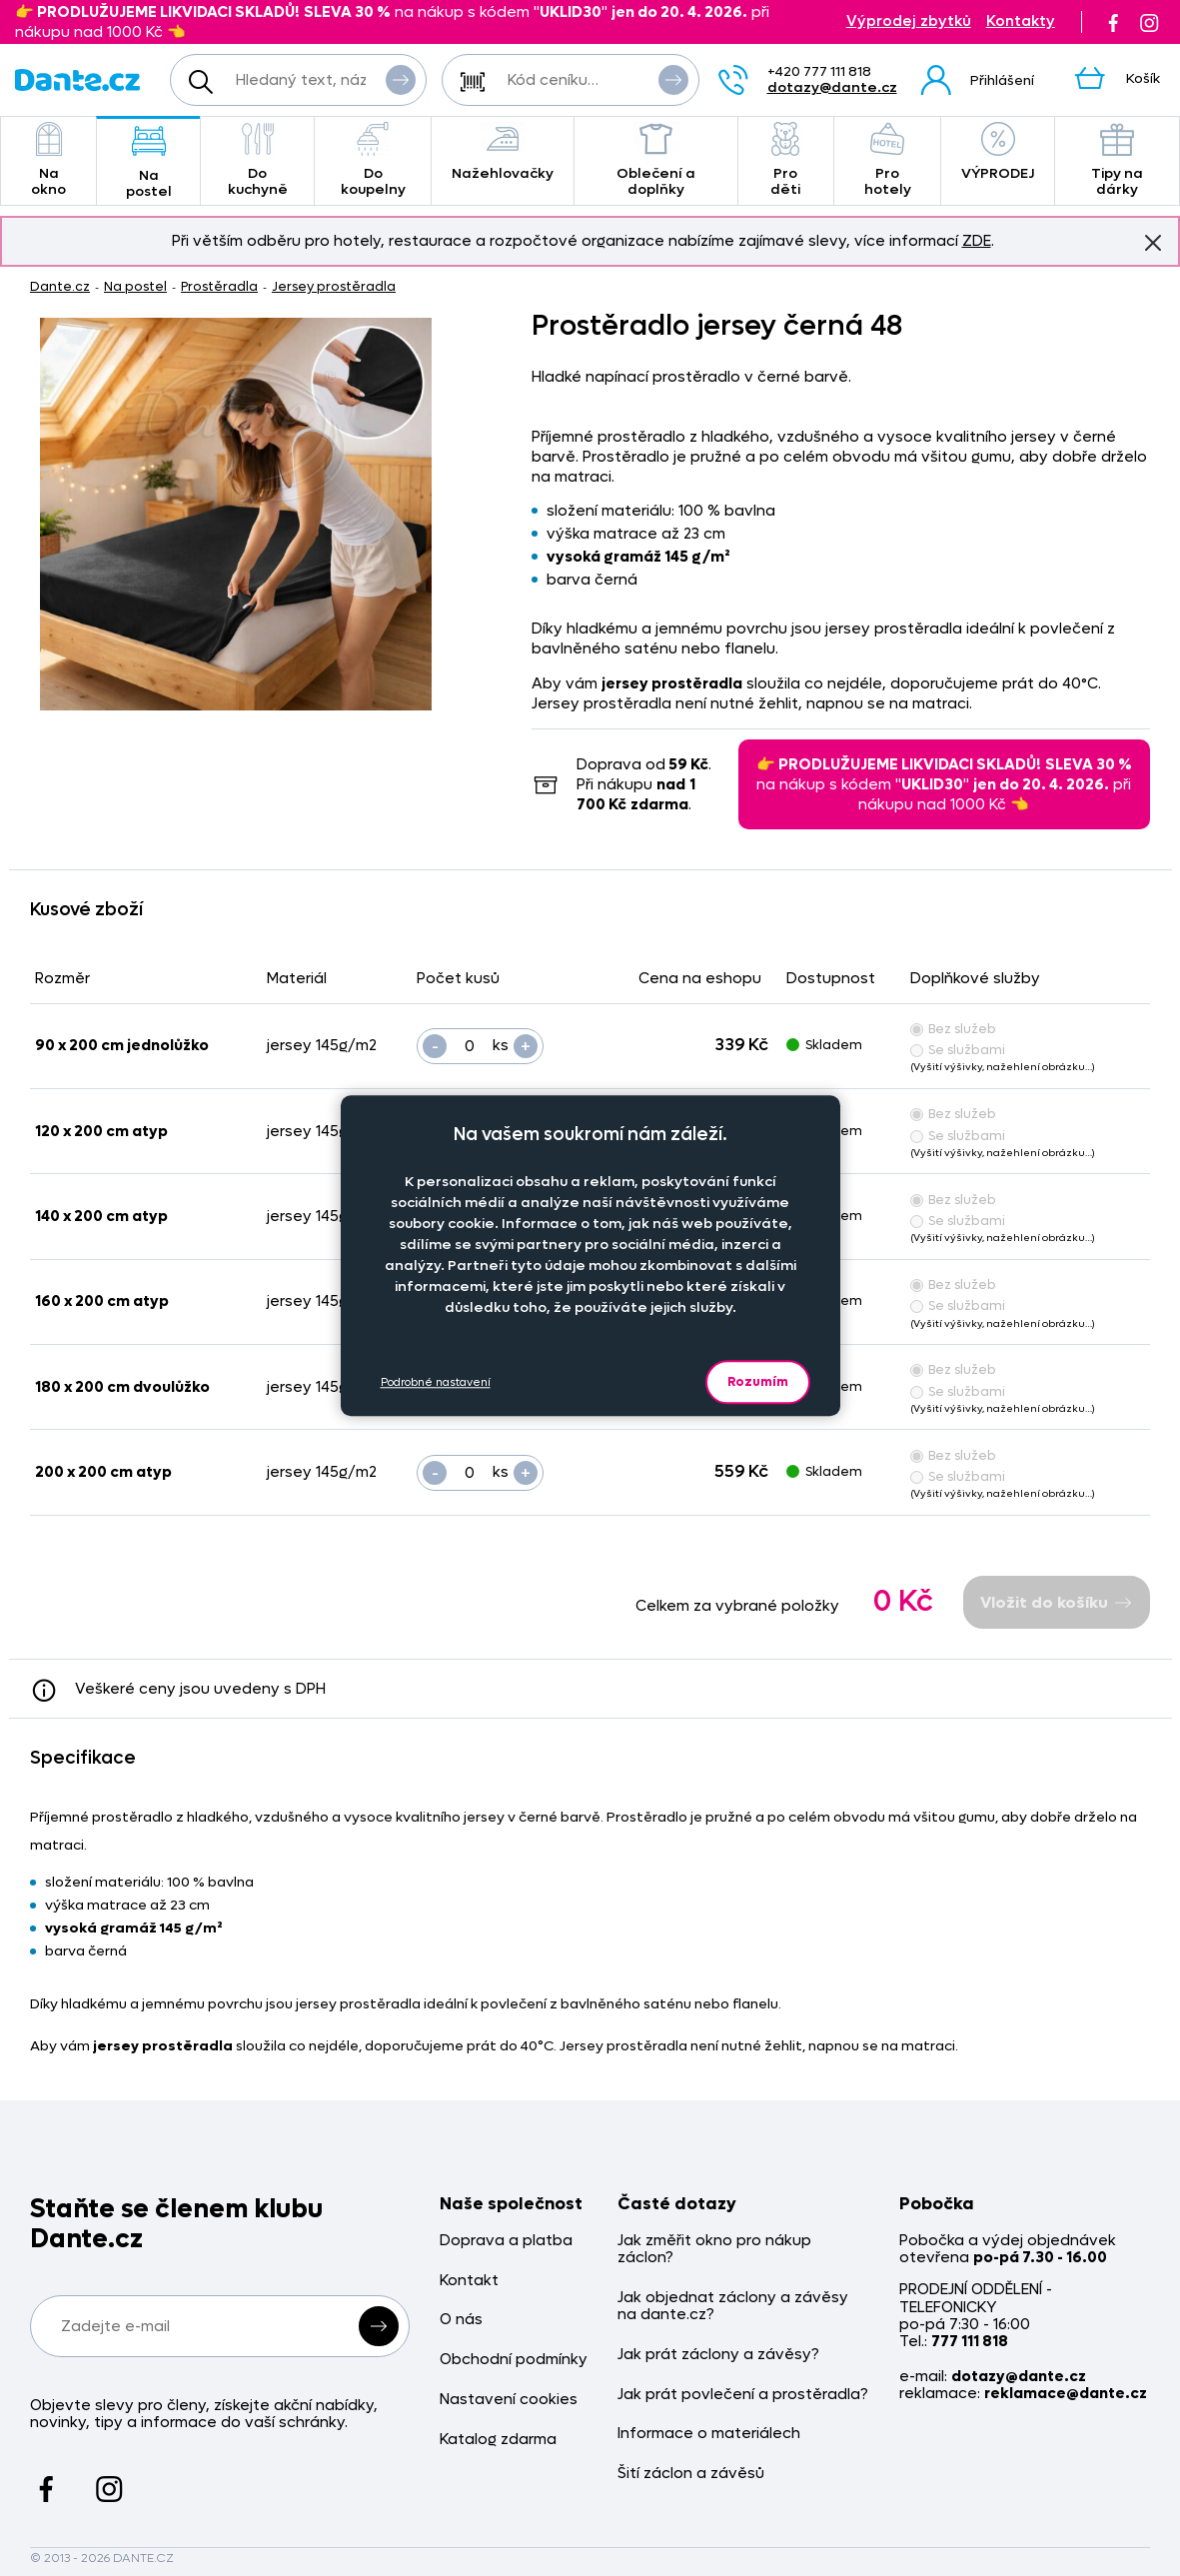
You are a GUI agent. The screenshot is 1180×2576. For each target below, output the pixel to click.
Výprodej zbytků (908, 21)
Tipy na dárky (1117, 160)
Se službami (957, 1049)
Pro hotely (887, 160)
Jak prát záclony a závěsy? (718, 2354)
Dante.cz (60, 286)
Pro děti (785, 160)
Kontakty (1020, 21)
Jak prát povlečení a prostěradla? (742, 2394)
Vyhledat (401, 79)
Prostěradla (219, 286)
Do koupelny (373, 160)
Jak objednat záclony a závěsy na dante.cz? (732, 2306)
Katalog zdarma (498, 2439)
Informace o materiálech (708, 2433)
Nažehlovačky (503, 152)
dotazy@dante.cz (832, 87)
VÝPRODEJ (997, 152)
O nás (461, 2319)
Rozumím (757, 1381)
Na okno (48, 160)
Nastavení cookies (509, 2399)
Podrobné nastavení (436, 1382)
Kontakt (469, 2280)
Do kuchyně (257, 160)
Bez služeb (953, 1028)
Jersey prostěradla (334, 286)
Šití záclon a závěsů (690, 2473)
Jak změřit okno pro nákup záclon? (714, 2249)
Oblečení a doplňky (655, 160)
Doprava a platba (506, 2240)
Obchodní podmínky (514, 2359)
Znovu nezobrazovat (1153, 242)
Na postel (148, 162)
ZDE (976, 241)
